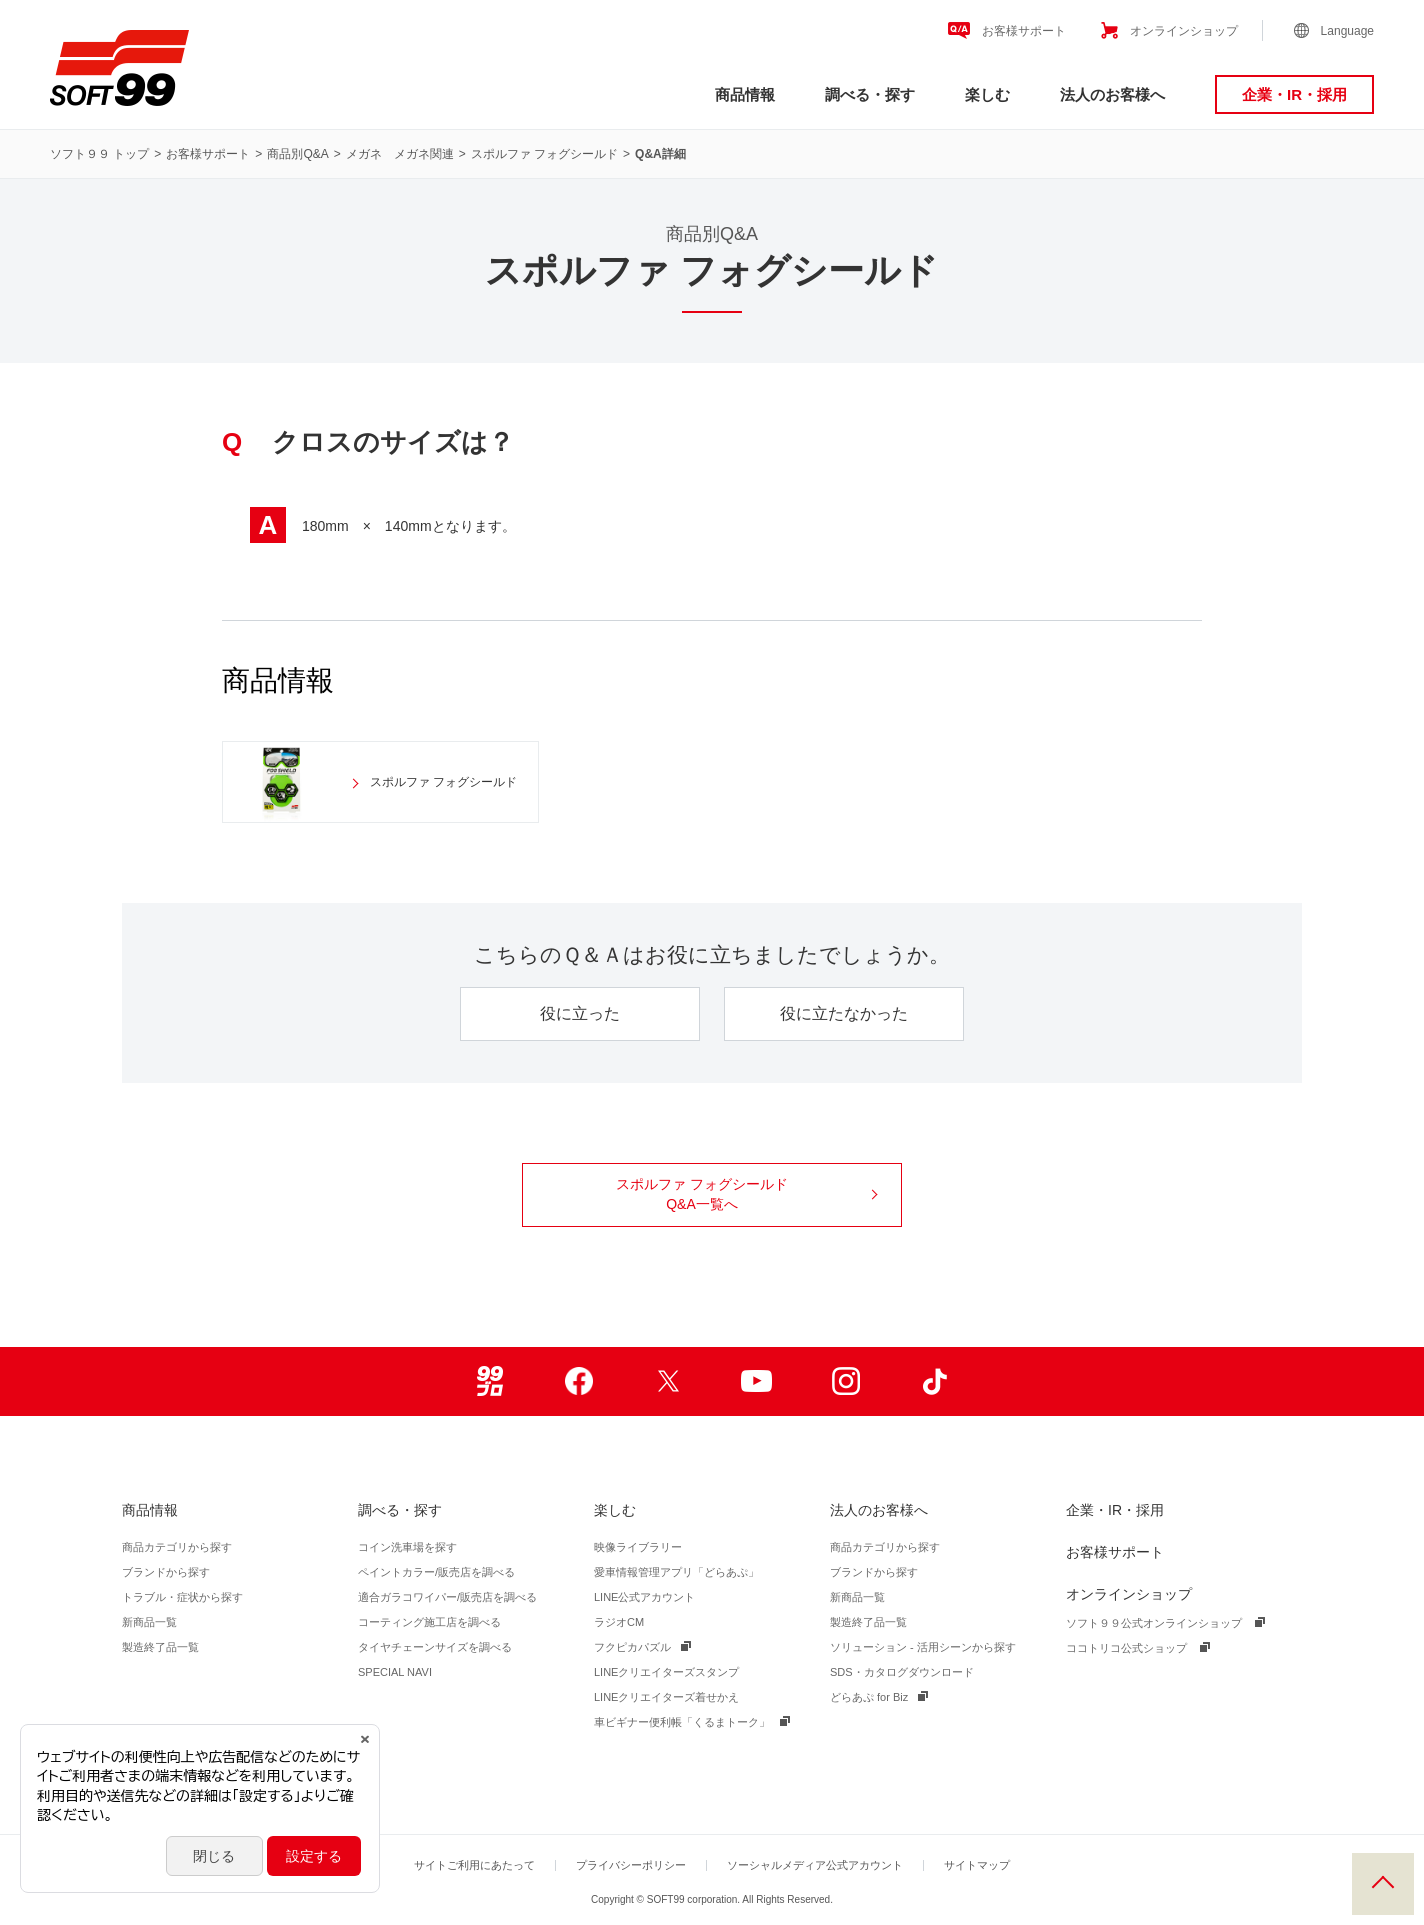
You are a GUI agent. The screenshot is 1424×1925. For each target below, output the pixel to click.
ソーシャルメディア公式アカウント (815, 1865)
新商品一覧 (149, 1622)
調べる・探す (870, 94)
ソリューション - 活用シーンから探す (923, 1647)
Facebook (578, 1381)
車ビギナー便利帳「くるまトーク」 (682, 1722)
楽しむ (987, 94)
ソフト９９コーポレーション (119, 68)
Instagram (845, 1381)
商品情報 (745, 94)
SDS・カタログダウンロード (902, 1672)
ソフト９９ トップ (99, 154)
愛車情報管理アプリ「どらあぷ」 (676, 1572)
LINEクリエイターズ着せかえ (666, 1697)
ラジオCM (619, 1622)
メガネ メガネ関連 (400, 154)
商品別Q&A (297, 154)
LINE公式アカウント (644, 1597)
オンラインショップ (1184, 31)
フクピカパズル (632, 1647)
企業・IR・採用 (1294, 94)
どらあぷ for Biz (869, 1697)
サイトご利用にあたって (474, 1865)
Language (1347, 31)
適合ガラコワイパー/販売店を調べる (447, 1597)
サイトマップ (977, 1865)
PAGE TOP (1383, 1884)
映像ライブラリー (638, 1547)
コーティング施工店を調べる (429, 1622)
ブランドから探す (166, 1572)
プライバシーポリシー (631, 1865)
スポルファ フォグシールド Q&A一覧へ (746, 1194)
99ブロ (489, 1381)
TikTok (934, 1381)
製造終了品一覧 (160, 1647)
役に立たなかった (844, 1013)
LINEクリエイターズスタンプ (666, 1672)
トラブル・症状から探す (182, 1597)
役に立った (580, 1013)
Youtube (756, 1381)
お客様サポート (1024, 31)
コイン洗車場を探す (407, 1547)
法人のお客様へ (1112, 94)
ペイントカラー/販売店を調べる (436, 1572)
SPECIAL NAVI (395, 1672)
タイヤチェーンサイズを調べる (435, 1647)
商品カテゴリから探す (177, 1547)
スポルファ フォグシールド (544, 154)
